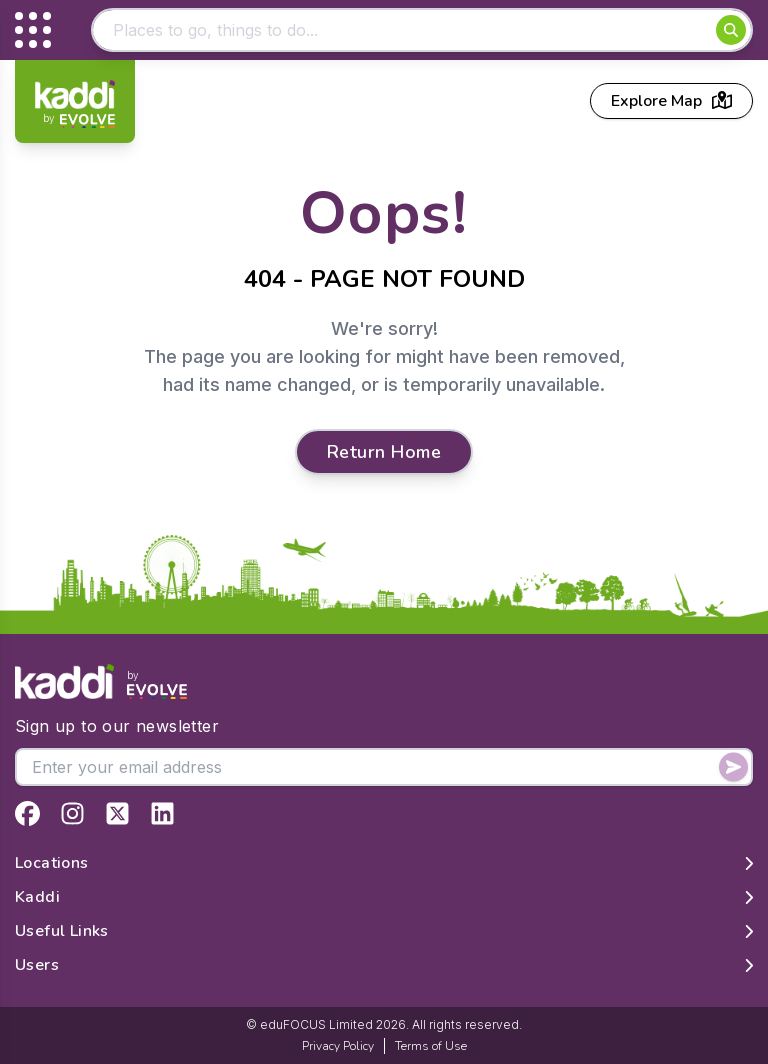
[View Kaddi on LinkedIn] (162, 813)
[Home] (75, 104)
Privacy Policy (338, 1046)
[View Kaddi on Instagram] (72, 813)
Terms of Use (431, 1046)
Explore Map (671, 101)
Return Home (384, 452)
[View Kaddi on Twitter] (117, 813)
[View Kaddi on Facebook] (27, 813)
